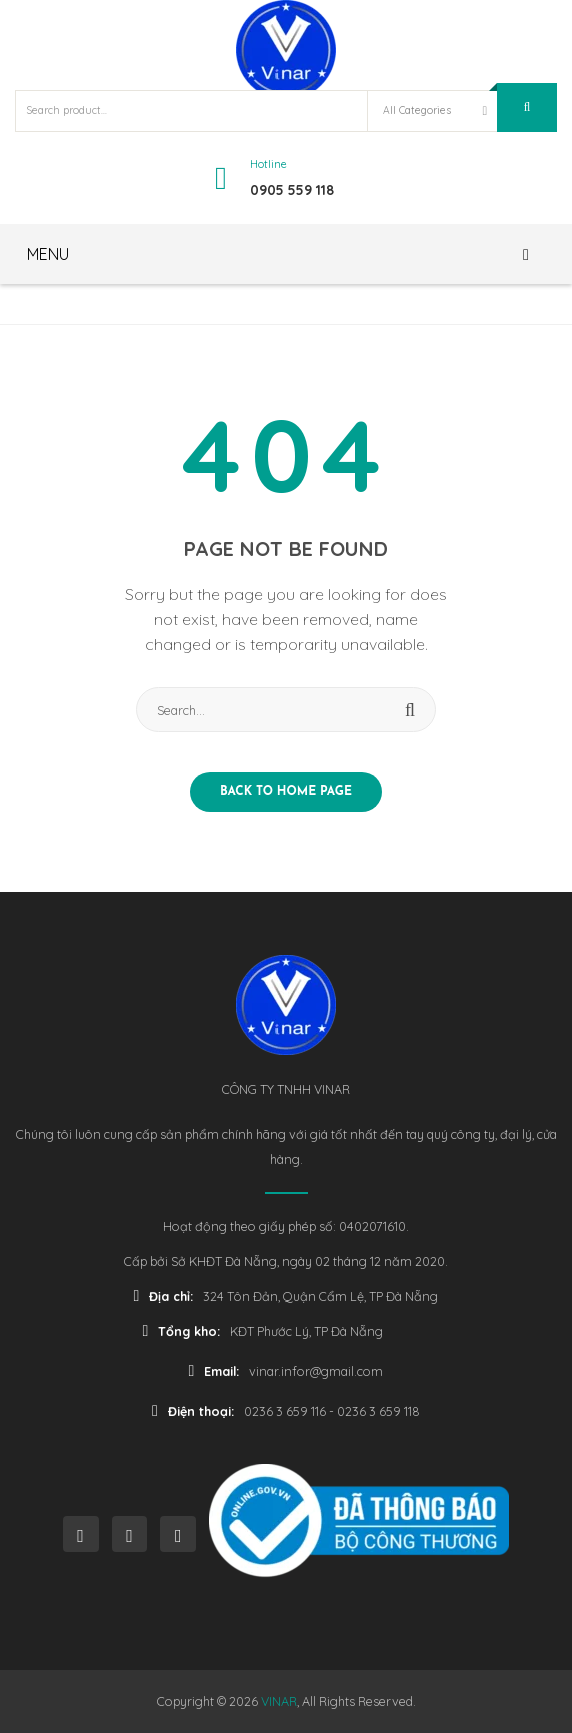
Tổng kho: (182, 1331)
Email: (214, 1371)
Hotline (268, 164)
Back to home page (286, 792)
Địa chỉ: (164, 1296)
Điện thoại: (193, 1411)
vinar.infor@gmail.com (316, 1371)
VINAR (279, 1701)
